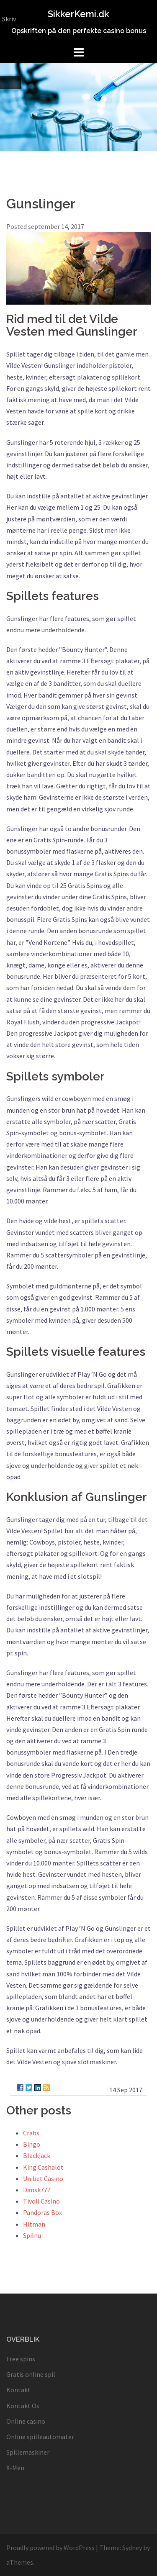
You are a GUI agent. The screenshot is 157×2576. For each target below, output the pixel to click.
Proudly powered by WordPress (50, 2547)
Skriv (9, 19)
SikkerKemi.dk (78, 13)
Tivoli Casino (41, 2201)
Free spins (20, 2359)
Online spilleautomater (40, 2436)
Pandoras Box (42, 2212)
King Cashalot (43, 2167)
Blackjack (36, 2155)
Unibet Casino (43, 2178)
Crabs (31, 2133)
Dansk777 (37, 2190)
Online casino (25, 2421)
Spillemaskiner (27, 2452)
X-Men (15, 2467)
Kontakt (18, 2390)
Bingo (31, 2144)
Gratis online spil (30, 2374)
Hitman (34, 2224)
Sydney (132, 2547)
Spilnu (32, 2235)
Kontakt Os (22, 2406)
